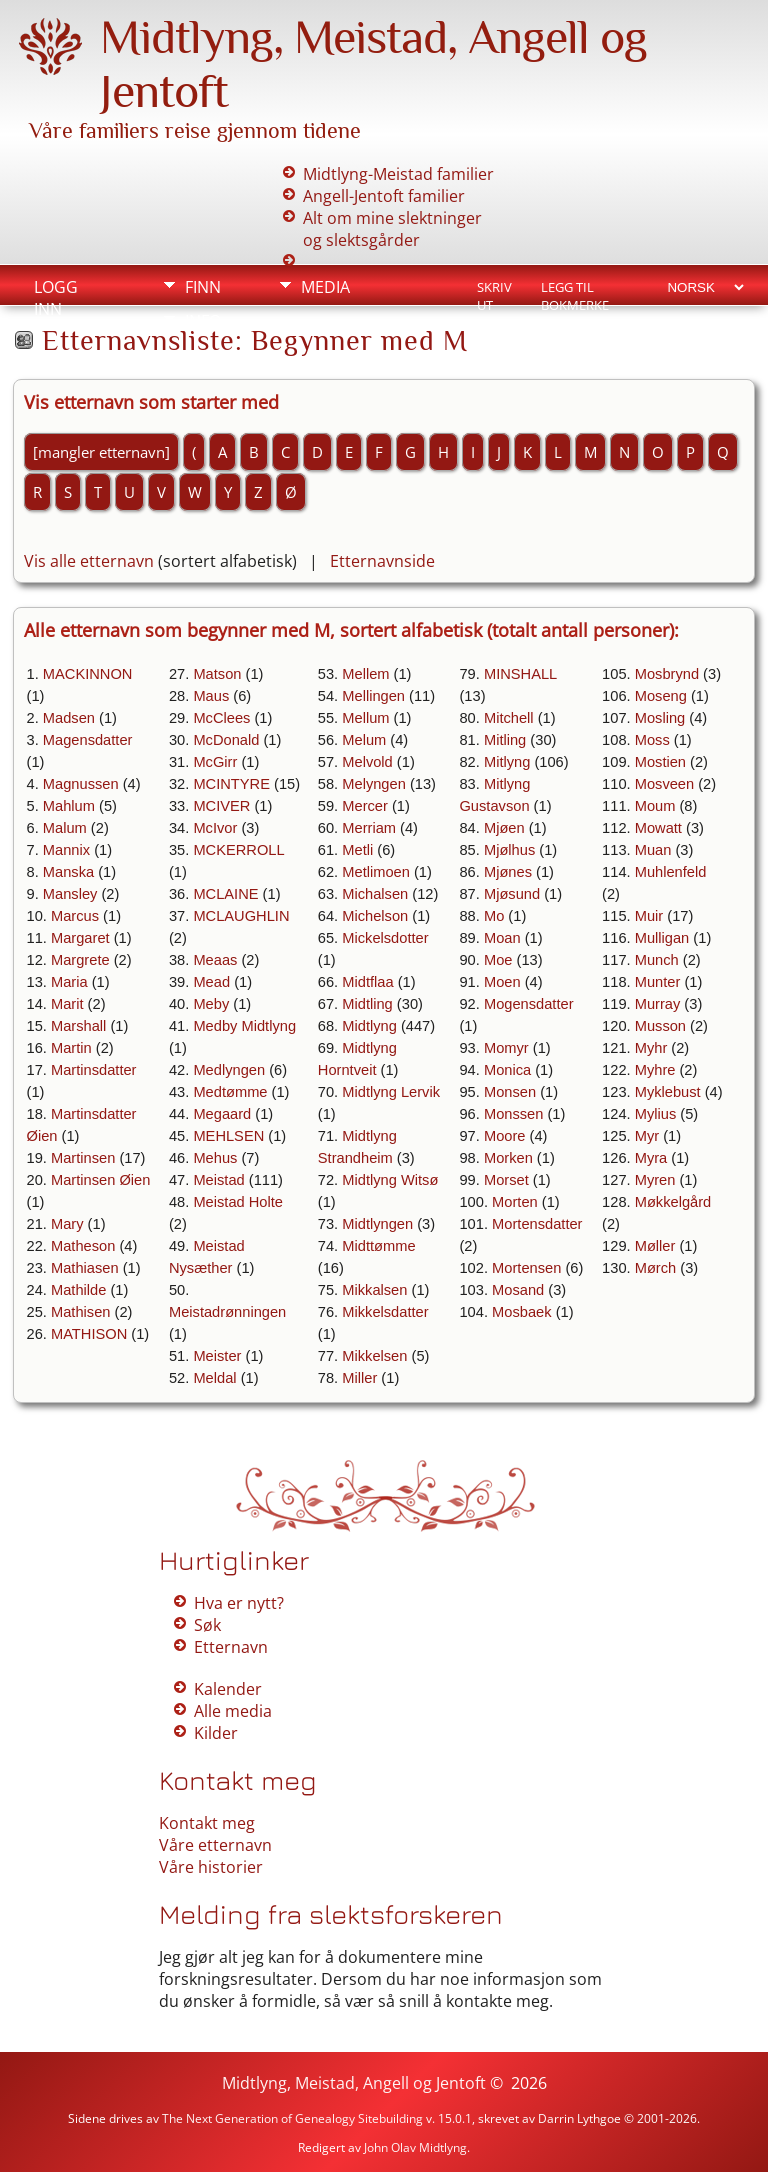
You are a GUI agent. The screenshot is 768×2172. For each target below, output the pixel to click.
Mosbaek (521, 1312)
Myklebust (668, 1092)
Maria (69, 982)
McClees (221, 718)
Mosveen (664, 784)
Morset (506, 1180)
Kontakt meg (207, 1823)
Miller (359, 1378)
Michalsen (375, 894)
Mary (67, 1224)
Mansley (70, 894)
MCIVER (221, 806)
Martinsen (83, 1158)
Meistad (218, 1180)
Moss (652, 740)
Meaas (215, 960)
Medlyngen (229, 1070)
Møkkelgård (673, 1202)
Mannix (66, 850)
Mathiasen (85, 1268)
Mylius (656, 1114)
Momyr (506, 1048)
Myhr (651, 1048)
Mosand (518, 1290)
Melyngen (374, 784)
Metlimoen (376, 872)
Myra (651, 1158)
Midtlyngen (377, 1224)
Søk (207, 1625)
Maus (211, 696)
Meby (211, 1004)
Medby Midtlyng (244, 1026)
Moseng (661, 696)
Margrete (80, 960)
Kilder (216, 1733)
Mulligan (662, 938)
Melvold (367, 762)
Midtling (367, 1004)
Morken (508, 1158)
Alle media (233, 1711)
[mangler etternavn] (101, 452)
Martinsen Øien (100, 1180)
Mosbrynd (667, 674)
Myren (655, 1180)
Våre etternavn (215, 1845)
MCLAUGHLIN (241, 916)
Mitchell (509, 718)
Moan (502, 938)
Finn (203, 287)
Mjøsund (512, 894)
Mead (211, 982)
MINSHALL (520, 674)
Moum (655, 806)
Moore (505, 1136)
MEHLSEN (228, 1136)
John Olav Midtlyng (415, 2147)
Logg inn (56, 289)
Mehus (215, 1158)
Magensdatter (88, 740)
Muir (649, 916)
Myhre (655, 1070)
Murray (658, 1004)
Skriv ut (494, 289)
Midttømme (378, 1246)
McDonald (226, 740)
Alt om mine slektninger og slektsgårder (392, 229)
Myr (647, 1136)
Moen (502, 982)
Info (203, 321)
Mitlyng (507, 762)
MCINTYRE (231, 784)
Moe (498, 960)
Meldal (214, 1378)
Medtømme (230, 1092)
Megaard (222, 1114)
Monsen (510, 1092)
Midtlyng (369, 1026)
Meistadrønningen (227, 1312)
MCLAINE (225, 894)
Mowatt (658, 828)
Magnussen (81, 784)
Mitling (505, 740)
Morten (515, 1202)
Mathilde (78, 1290)
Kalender (228, 1689)
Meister (217, 1356)
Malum (65, 828)
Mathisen (80, 1312)
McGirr (215, 762)
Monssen (513, 1114)
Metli (357, 850)
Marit (67, 1004)
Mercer (365, 806)
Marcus (75, 916)
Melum (364, 740)
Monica (507, 1070)
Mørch (656, 1268)
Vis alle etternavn (89, 561)
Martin (71, 1048)
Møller (655, 1246)
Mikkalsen (374, 1290)
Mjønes (508, 872)
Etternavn (231, 1647)
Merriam (369, 828)
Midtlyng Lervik (391, 1092)
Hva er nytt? (239, 1603)
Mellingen (373, 696)
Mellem (365, 674)
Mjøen (504, 828)
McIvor (215, 828)
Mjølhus (509, 850)
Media (325, 287)
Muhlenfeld (671, 872)
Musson (660, 1026)
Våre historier (211, 1867)
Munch (657, 960)
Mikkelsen (374, 1356)
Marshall (78, 1026)
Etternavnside (382, 561)
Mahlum (69, 806)
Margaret (80, 938)
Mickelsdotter (385, 938)
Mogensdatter (529, 1004)
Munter (658, 982)
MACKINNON (88, 674)
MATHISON (89, 1334)
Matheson (83, 1246)
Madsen (69, 718)
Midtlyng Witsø (390, 1180)
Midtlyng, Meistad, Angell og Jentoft (354, 2083)
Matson (217, 674)
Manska (68, 872)
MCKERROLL (238, 850)
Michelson (375, 916)
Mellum (365, 718)
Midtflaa (367, 982)
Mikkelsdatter (385, 1312)
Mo (494, 916)
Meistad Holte (238, 1202)
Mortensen (526, 1268)
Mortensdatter (537, 1224)
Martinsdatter (94, 1070)
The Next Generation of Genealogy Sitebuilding (292, 2118)
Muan (653, 850)
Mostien (660, 762)
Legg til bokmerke (575, 289)
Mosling (660, 718)
